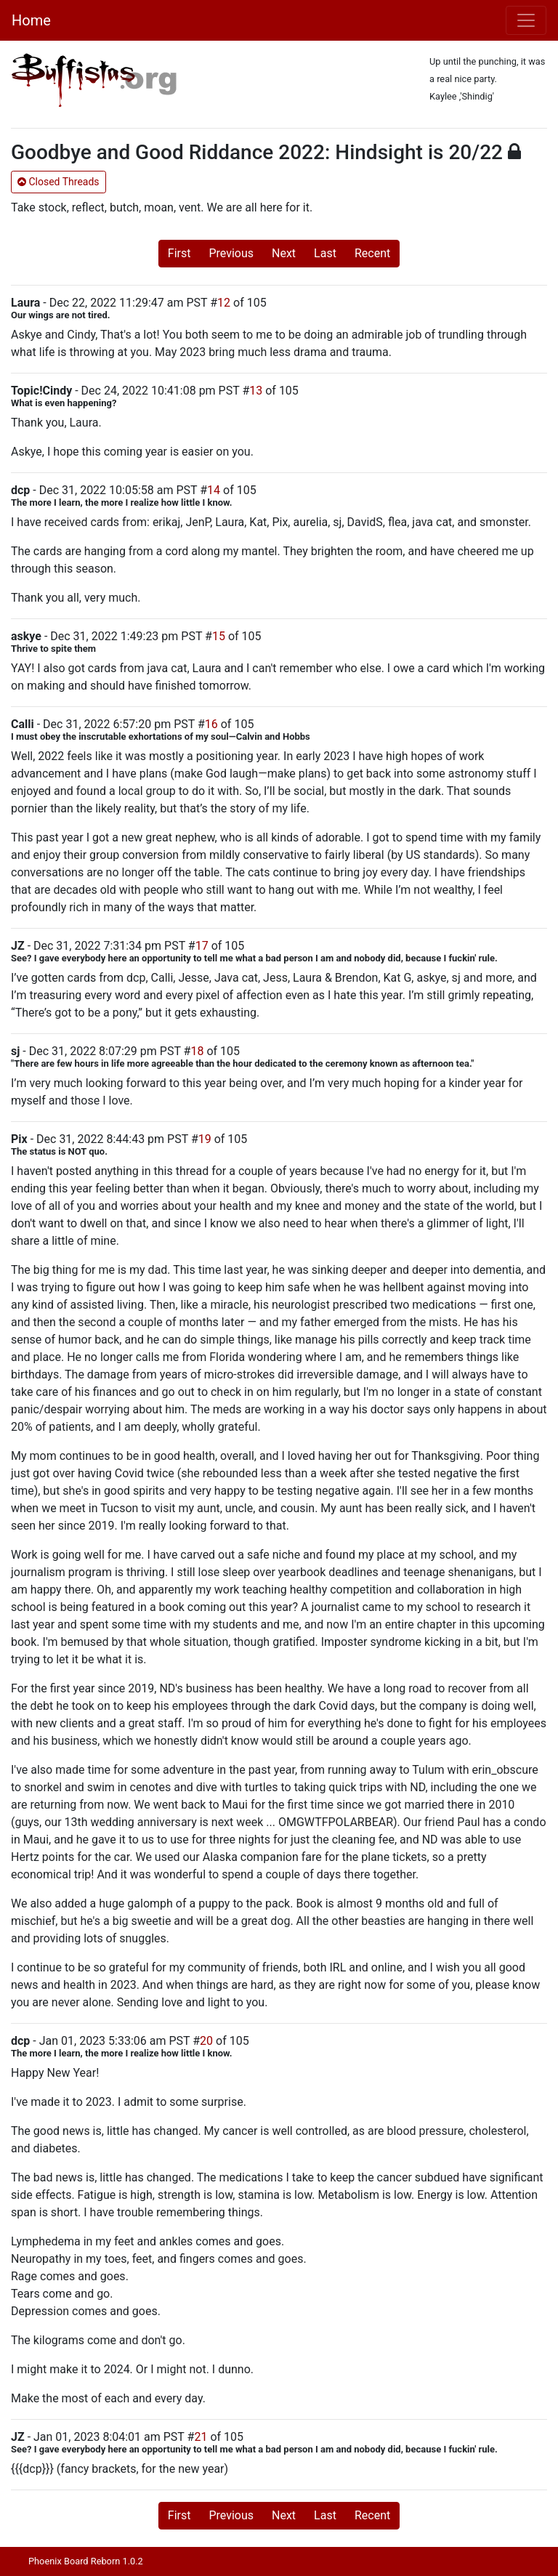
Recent (372, 253)
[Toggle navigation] (526, 20)
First (179, 253)
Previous (231, 253)
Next (284, 253)
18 (196, 1051)
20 (206, 2041)
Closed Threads (58, 181)
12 (223, 303)
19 (204, 1139)
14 (213, 490)
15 (218, 636)
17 (202, 946)
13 (255, 390)
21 (200, 2437)
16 (211, 724)
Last (325, 253)
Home (31, 20)
